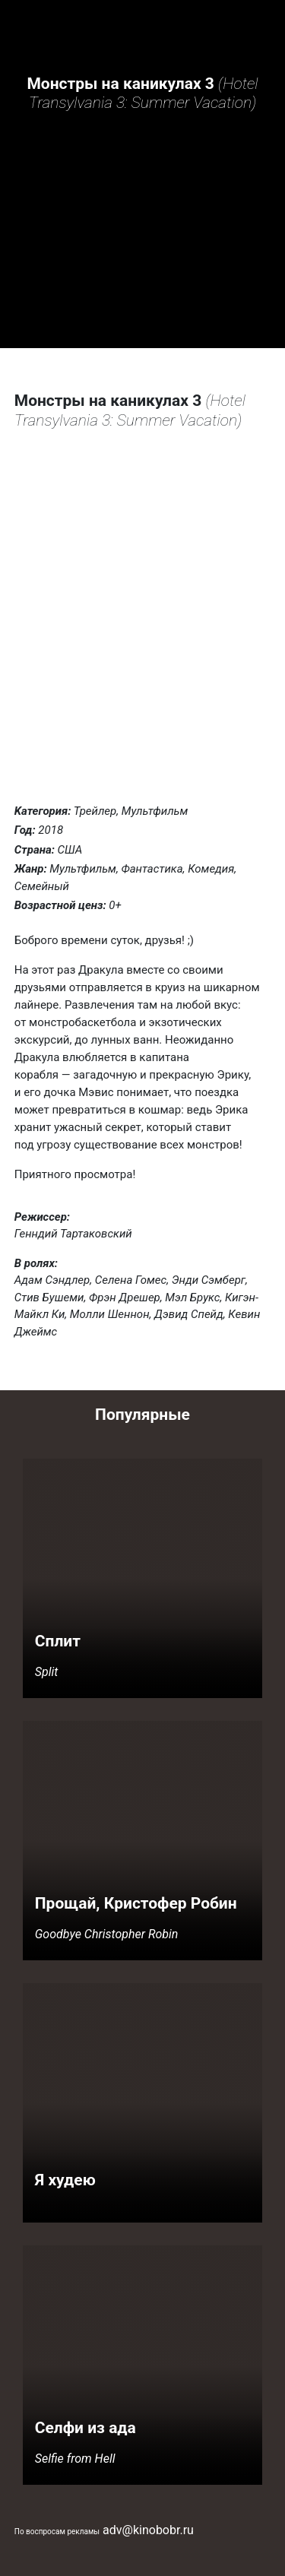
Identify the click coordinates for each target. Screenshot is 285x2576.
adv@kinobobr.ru (148, 2530)
